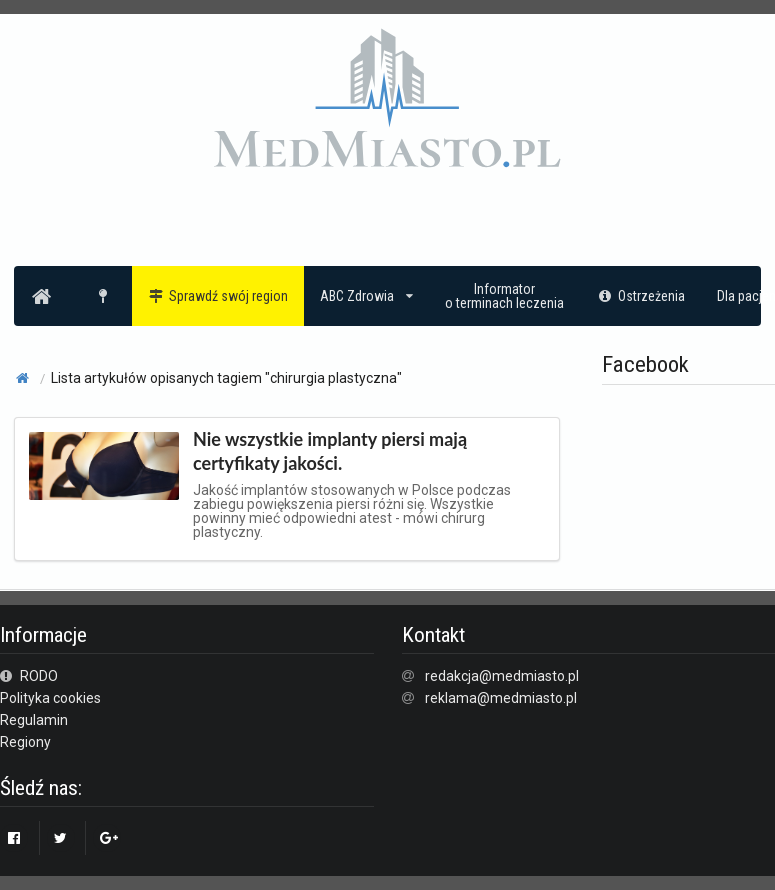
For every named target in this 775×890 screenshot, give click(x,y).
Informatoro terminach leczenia (504, 296)
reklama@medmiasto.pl (501, 698)
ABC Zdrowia (366, 296)
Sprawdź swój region (218, 296)
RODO (29, 676)
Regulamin (34, 720)
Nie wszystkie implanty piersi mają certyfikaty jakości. (330, 451)
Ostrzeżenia (640, 296)
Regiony (25, 742)
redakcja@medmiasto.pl (502, 676)
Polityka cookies (50, 698)
